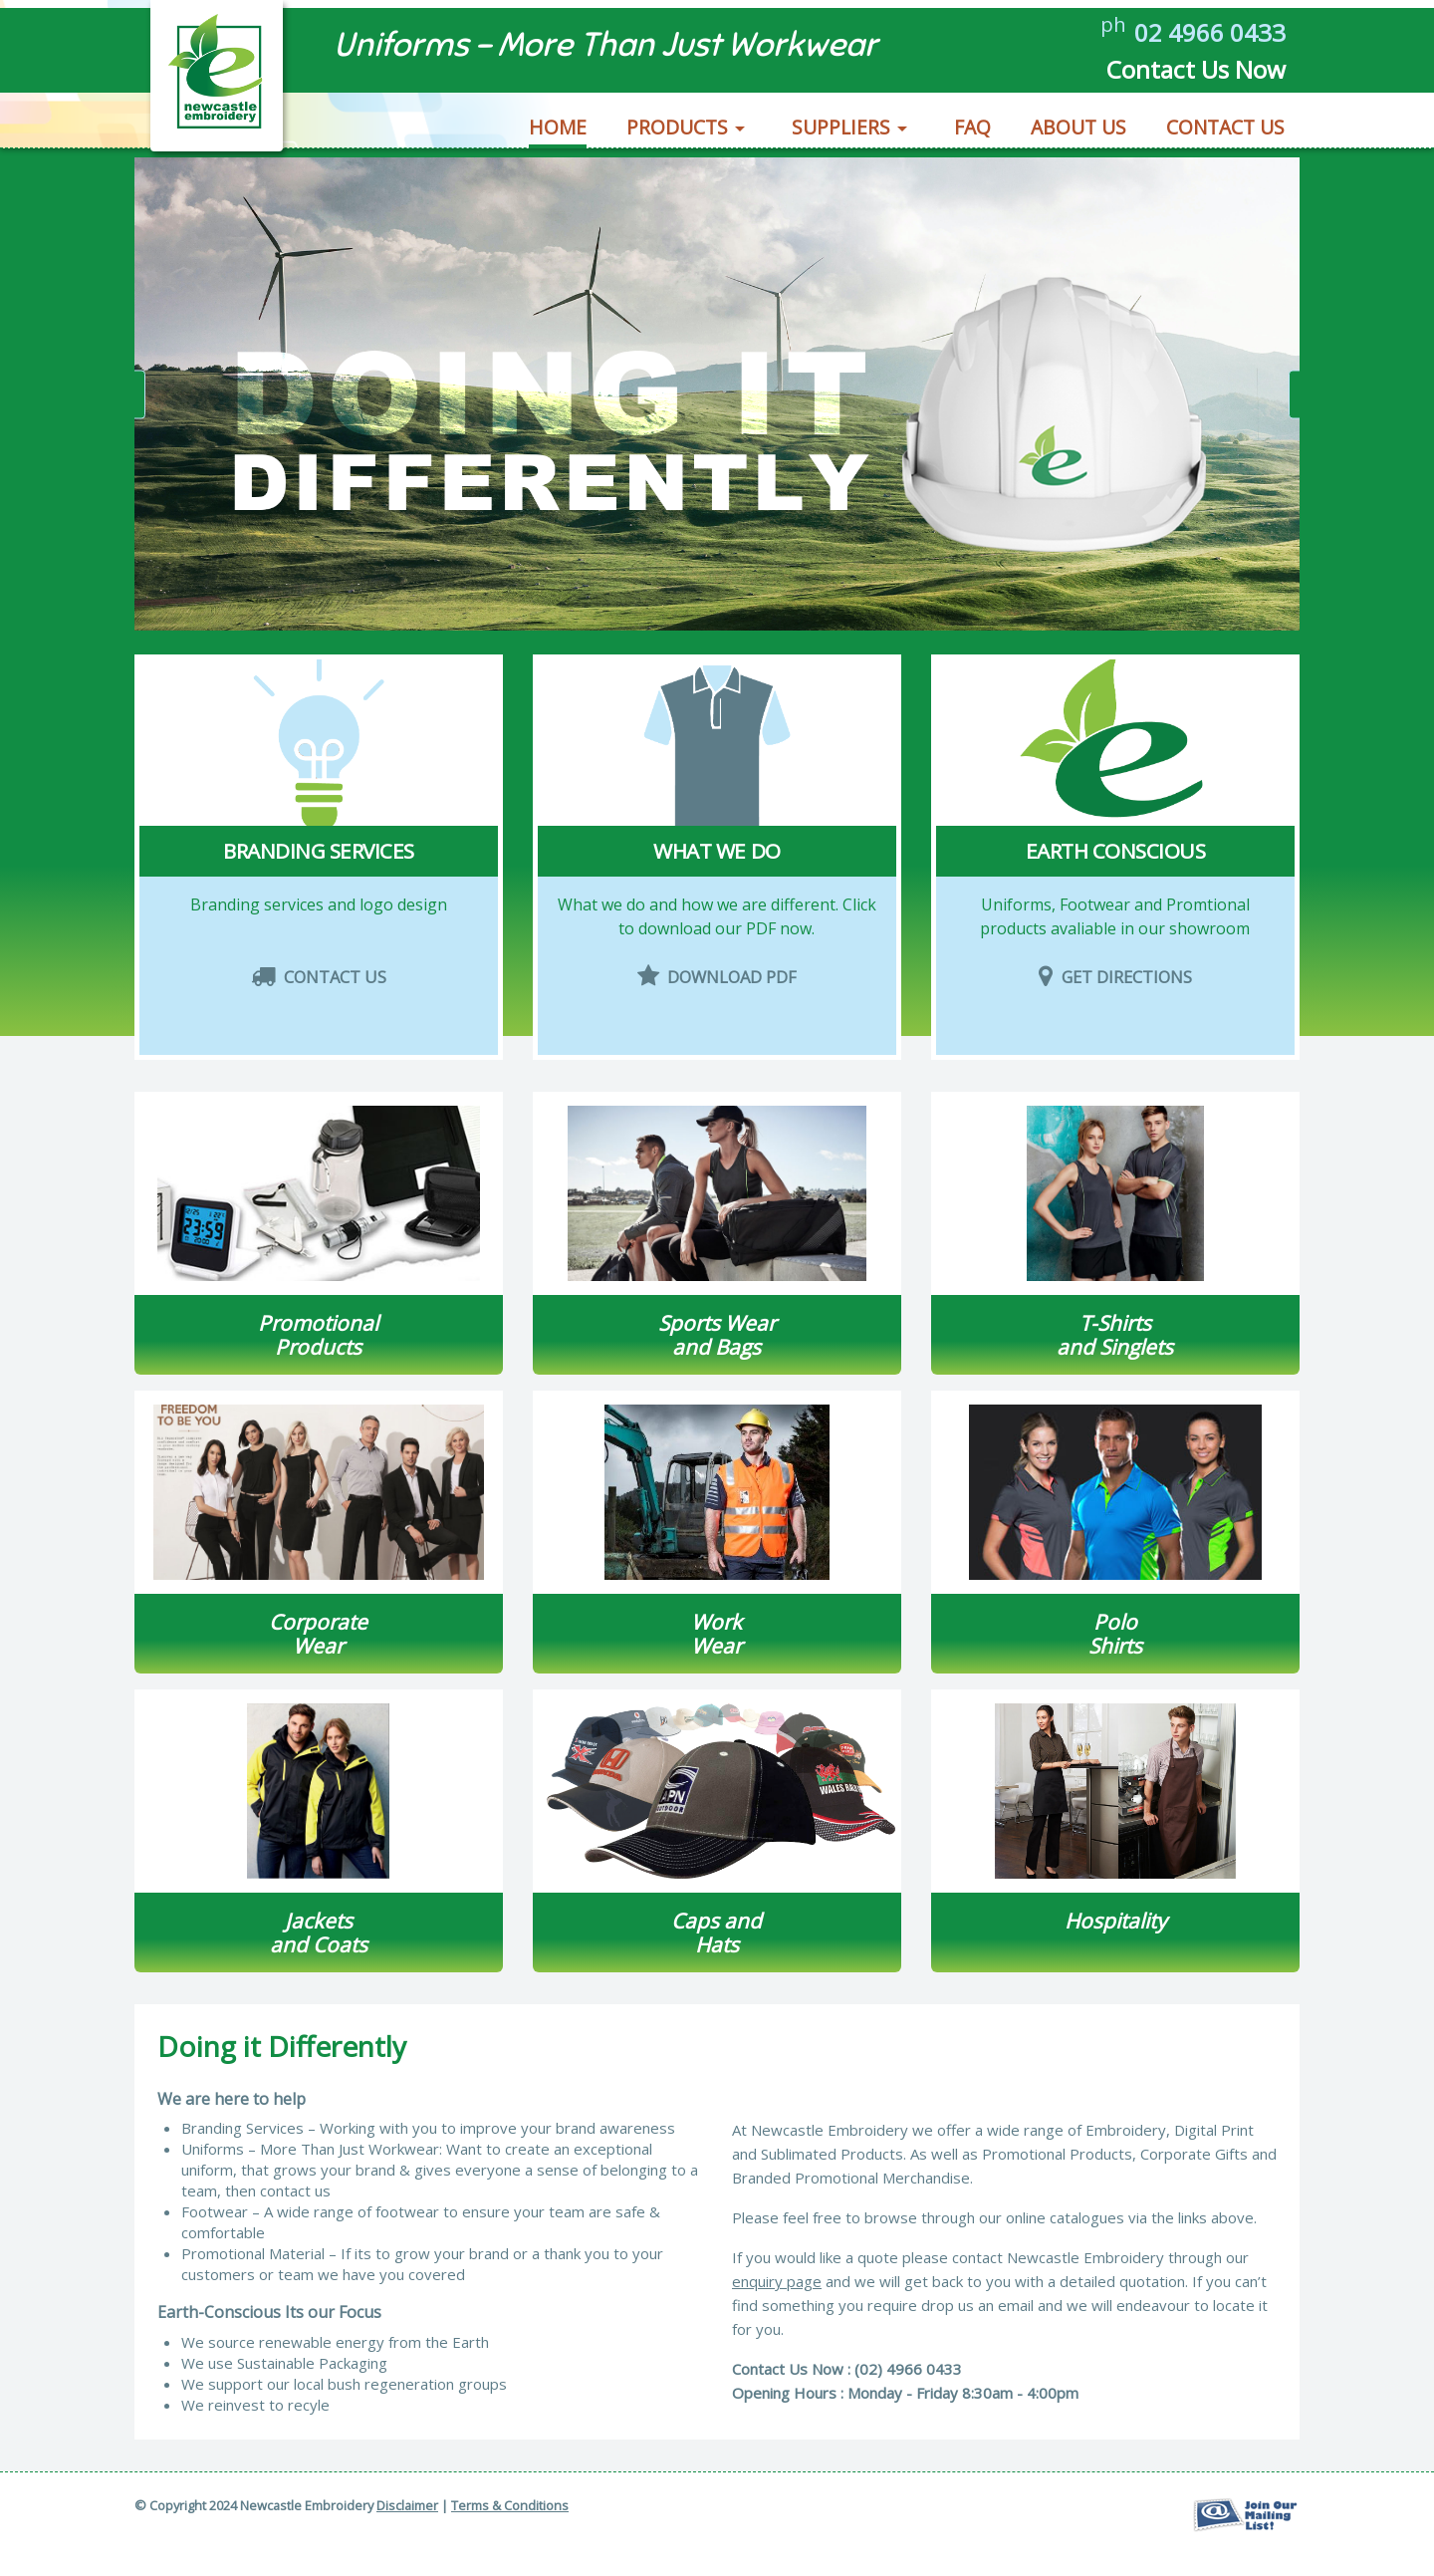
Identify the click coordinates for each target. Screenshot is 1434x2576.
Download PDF (717, 1018)
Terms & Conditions (510, 2505)
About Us (1078, 135)
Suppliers (841, 135)
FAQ (972, 135)
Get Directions (1116, 1018)
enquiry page (777, 2281)
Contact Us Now (1182, 75)
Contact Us (1225, 135)
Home (558, 135)
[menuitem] (559, 132)
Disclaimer (407, 2505)
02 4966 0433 (1199, 34)
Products (677, 135)
